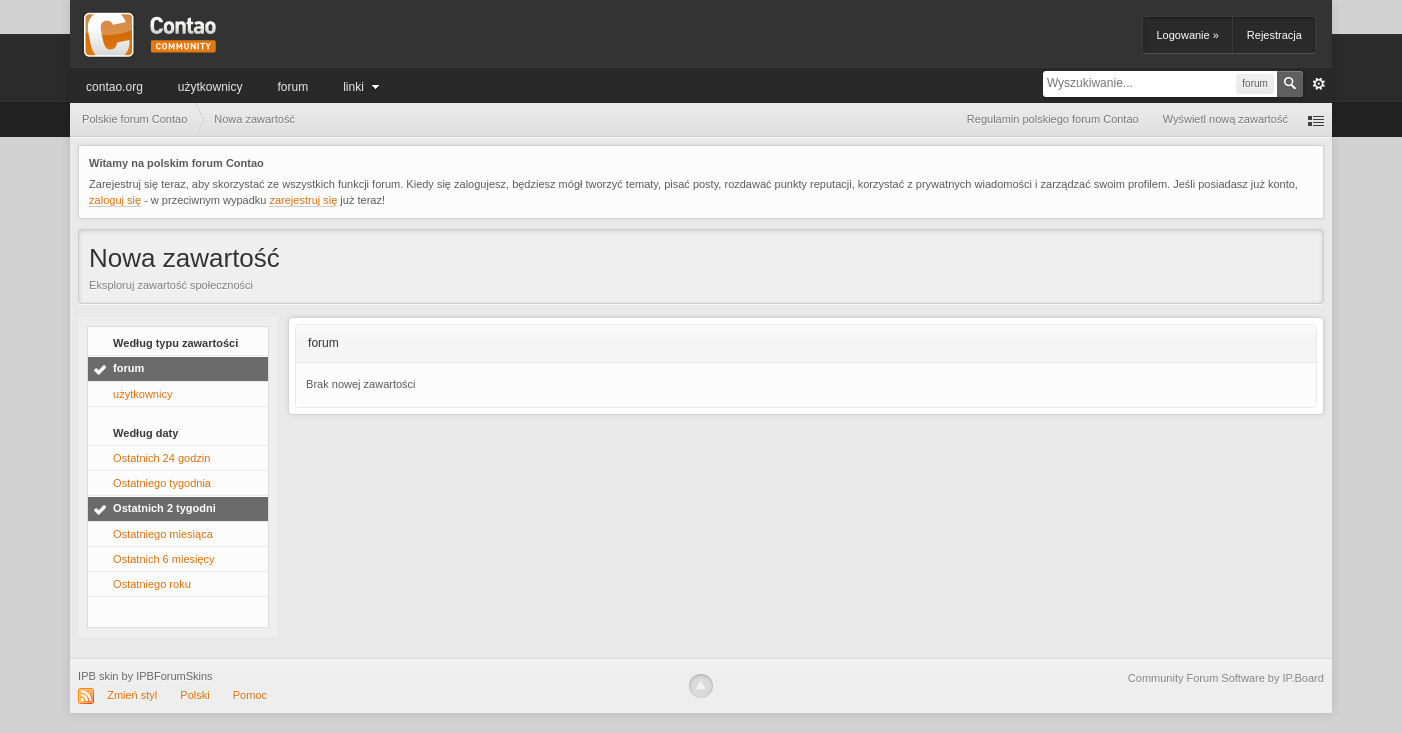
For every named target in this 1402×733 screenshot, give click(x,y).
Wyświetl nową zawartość (1225, 119)
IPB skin (98, 676)
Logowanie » (1187, 35)
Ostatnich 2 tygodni (164, 508)
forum (293, 87)
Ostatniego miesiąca (163, 534)
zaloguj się (115, 200)
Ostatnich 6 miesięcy (163, 559)
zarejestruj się (303, 200)
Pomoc (250, 695)
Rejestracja (1274, 35)
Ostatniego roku (152, 584)
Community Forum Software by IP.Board (1226, 678)
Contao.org (114, 87)
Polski (194, 695)
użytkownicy (210, 87)
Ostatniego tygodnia (162, 483)
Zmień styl (132, 695)
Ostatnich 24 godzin (161, 458)
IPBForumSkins (174, 676)
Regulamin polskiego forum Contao (1053, 119)
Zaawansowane (1319, 84)
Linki (363, 87)
